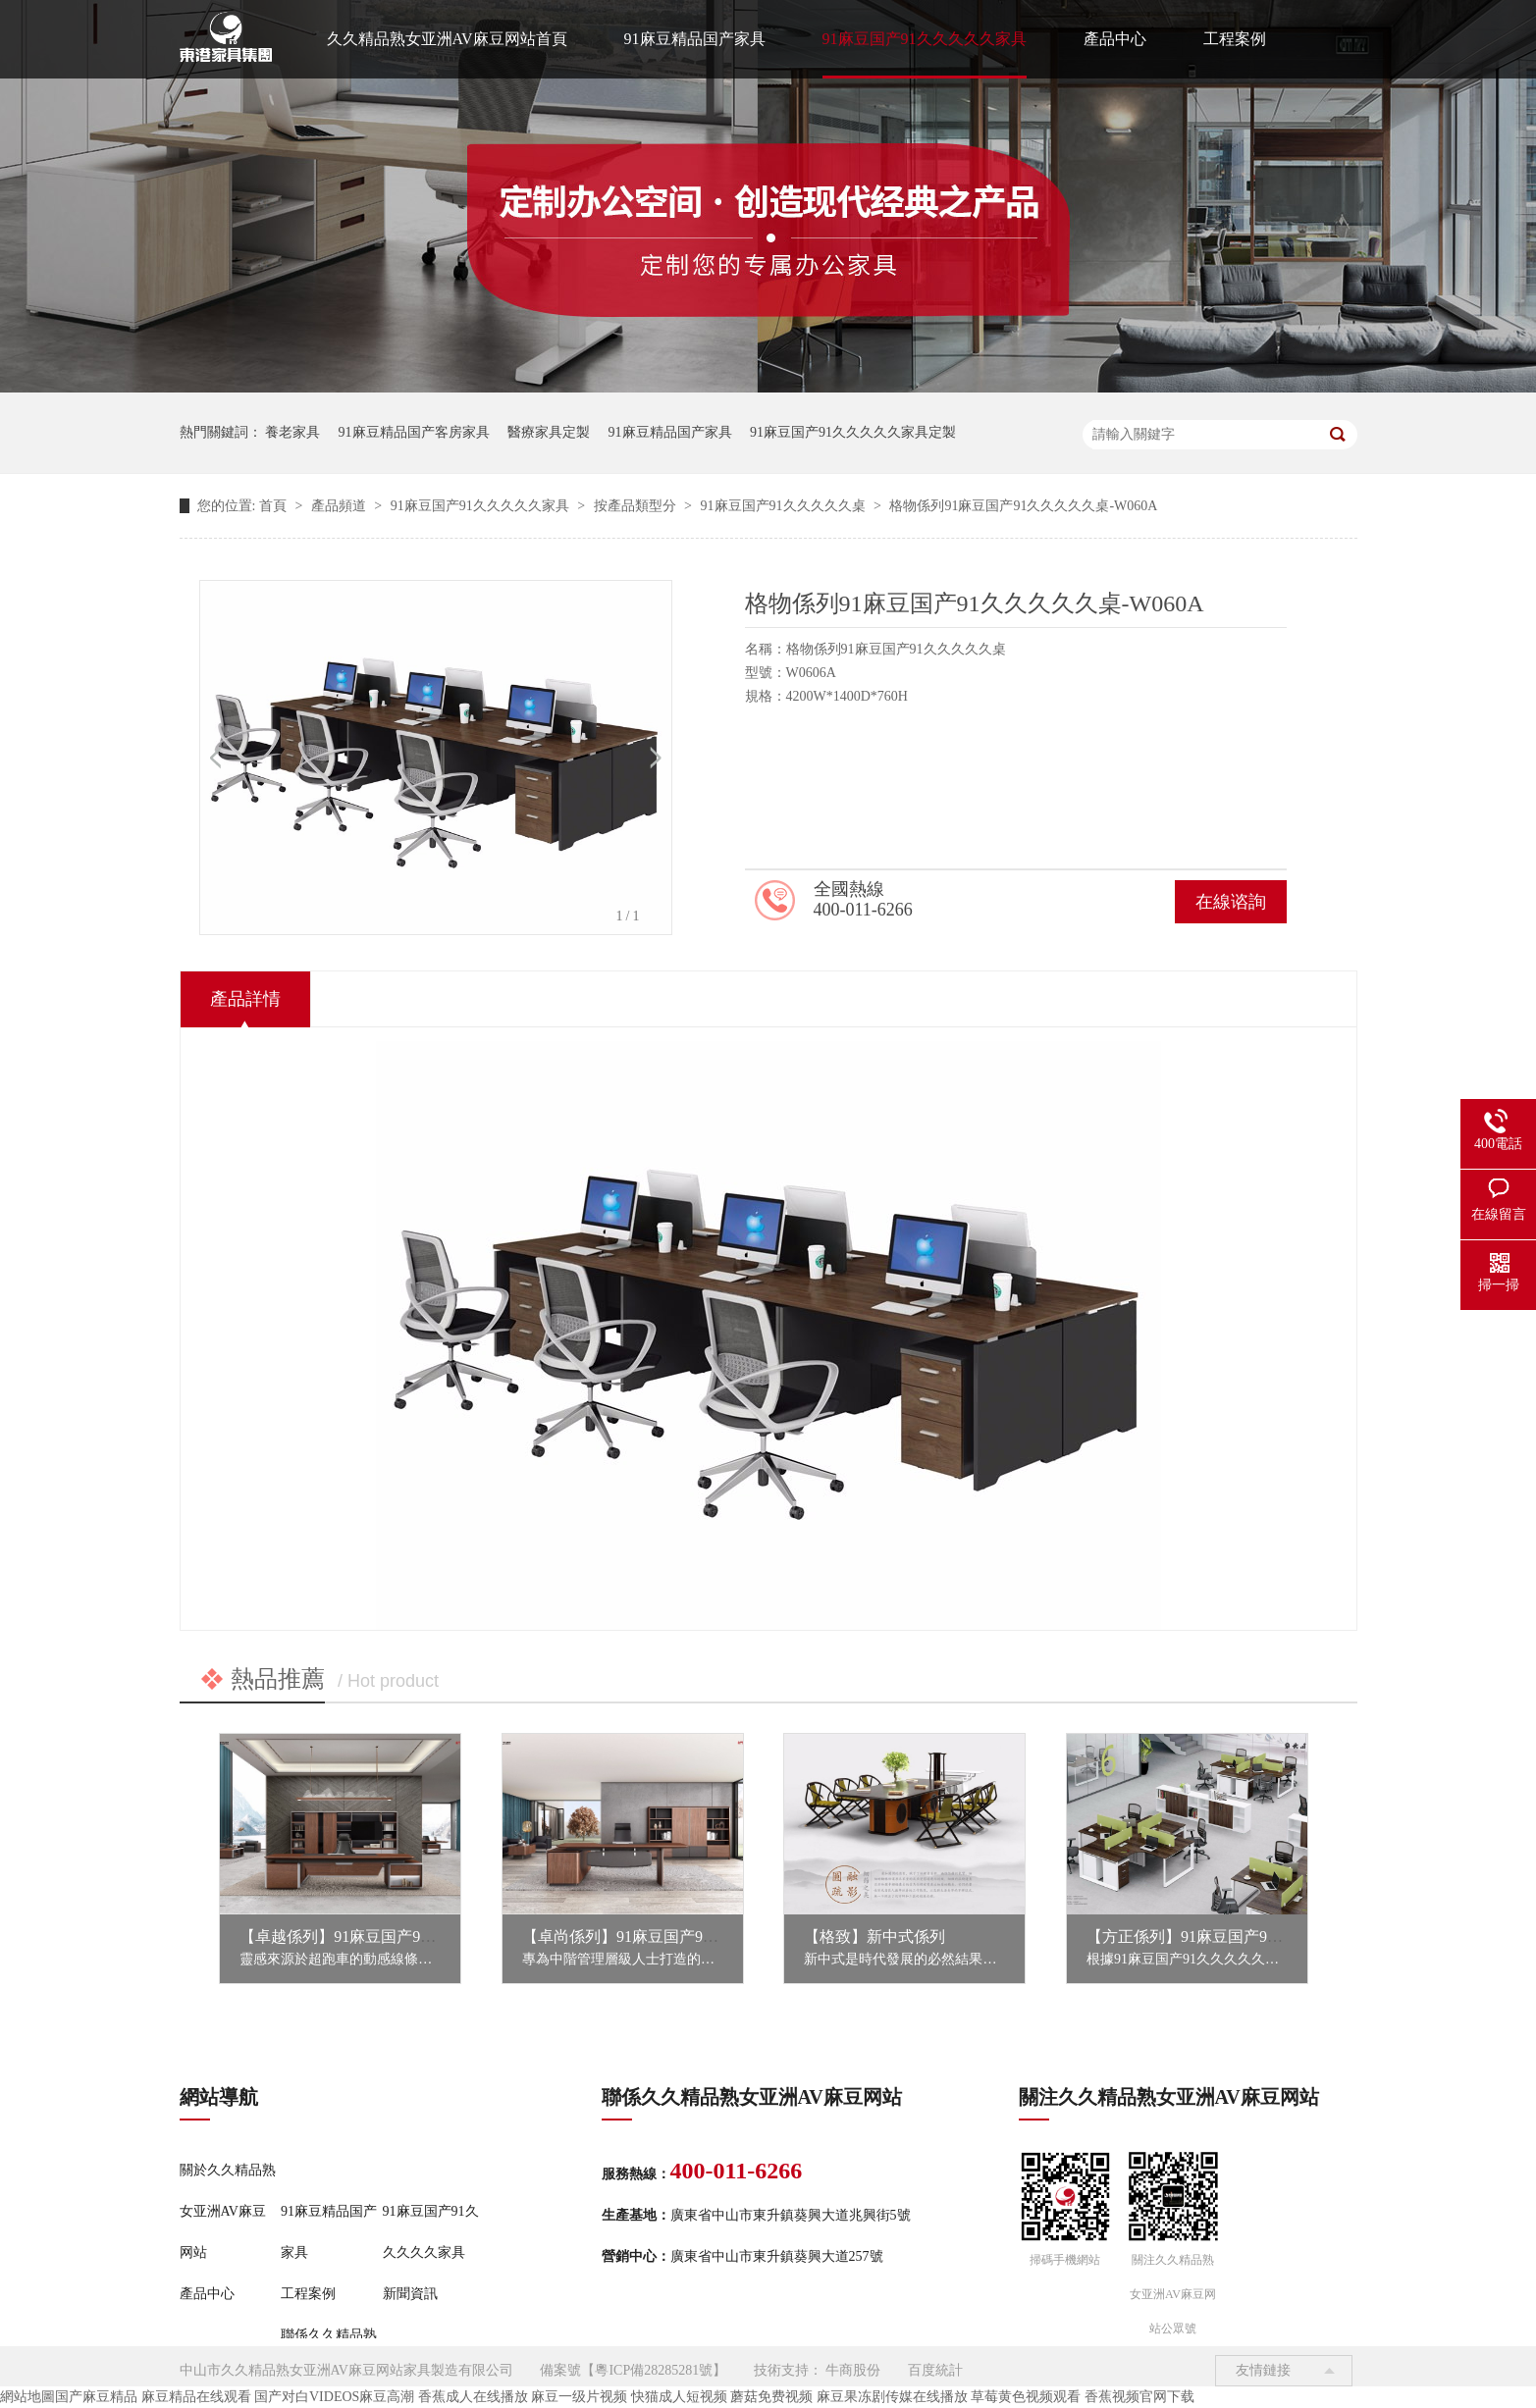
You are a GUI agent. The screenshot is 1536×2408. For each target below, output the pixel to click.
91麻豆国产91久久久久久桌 (785, 505)
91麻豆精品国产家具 (695, 38)
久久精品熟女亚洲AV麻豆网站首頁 (447, 38)
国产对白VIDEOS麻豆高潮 (334, 2396)
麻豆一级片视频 (579, 2396)
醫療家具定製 (548, 432)
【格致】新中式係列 (874, 1936)
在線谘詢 (1230, 902)
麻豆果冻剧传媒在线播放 (892, 2396)
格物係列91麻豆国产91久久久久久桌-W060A (1023, 505)
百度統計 (935, 2370)
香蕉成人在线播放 (473, 2396)
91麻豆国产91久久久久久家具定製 (853, 432)
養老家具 (292, 432)
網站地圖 (27, 2396)
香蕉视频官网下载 (1139, 2396)
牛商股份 (852, 2370)
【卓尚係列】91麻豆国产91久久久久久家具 (671, 1936)
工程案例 (1234, 38)
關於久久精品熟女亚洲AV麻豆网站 (228, 2211)
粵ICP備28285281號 (654, 2370)
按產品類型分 (637, 505)
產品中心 (1115, 38)
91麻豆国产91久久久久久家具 (924, 38)
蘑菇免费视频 (771, 2396)
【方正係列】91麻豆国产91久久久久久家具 (1235, 1936)
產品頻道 (340, 505)
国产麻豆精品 (96, 2396)
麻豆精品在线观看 (196, 2396)
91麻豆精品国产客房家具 (414, 432)
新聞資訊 (410, 2293)
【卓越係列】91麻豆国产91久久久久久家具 (388, 1936)
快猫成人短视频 (679, 2396)
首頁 (275, 505)
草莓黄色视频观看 (1026, 2396)
